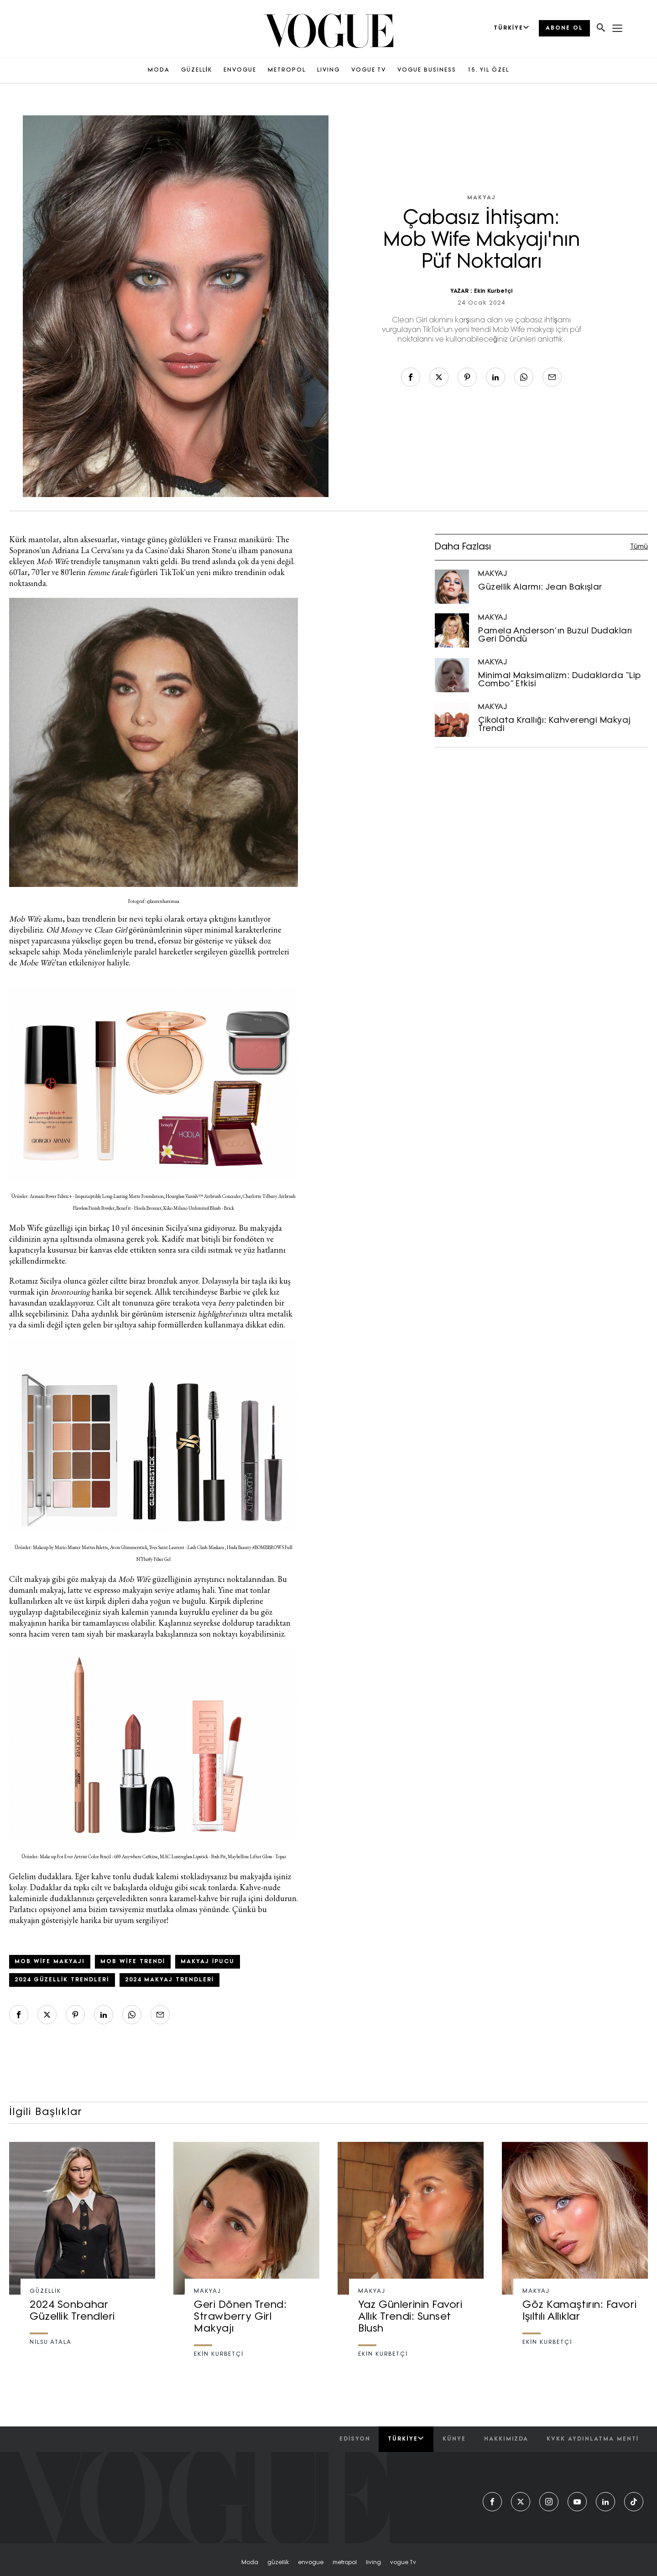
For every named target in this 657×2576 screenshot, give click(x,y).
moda (249, 2563)
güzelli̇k (278, 2563)
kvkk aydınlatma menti (593, 2439)
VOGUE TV (368, 70)
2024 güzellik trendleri (62, 1980)
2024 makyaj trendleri (169, 1980)
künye (454, 2439)
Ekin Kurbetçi (493, 291)
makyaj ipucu (208, 1961)
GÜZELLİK (196, 70)
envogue (310, 2563)
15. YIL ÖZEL (488, 70)
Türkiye (406, 2439)
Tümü (639, 547)
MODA (159, 70)
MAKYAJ (481, 198)
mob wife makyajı (50, 1961)
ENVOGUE (240, 70)
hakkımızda (506, 2439)
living (373, 2563)
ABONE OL (564, 28)
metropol (345, 2563)
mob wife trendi (132, 1961)
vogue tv (403, 2563)
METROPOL (287, 70)
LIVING (328, 70)
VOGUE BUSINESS (426, 70)
